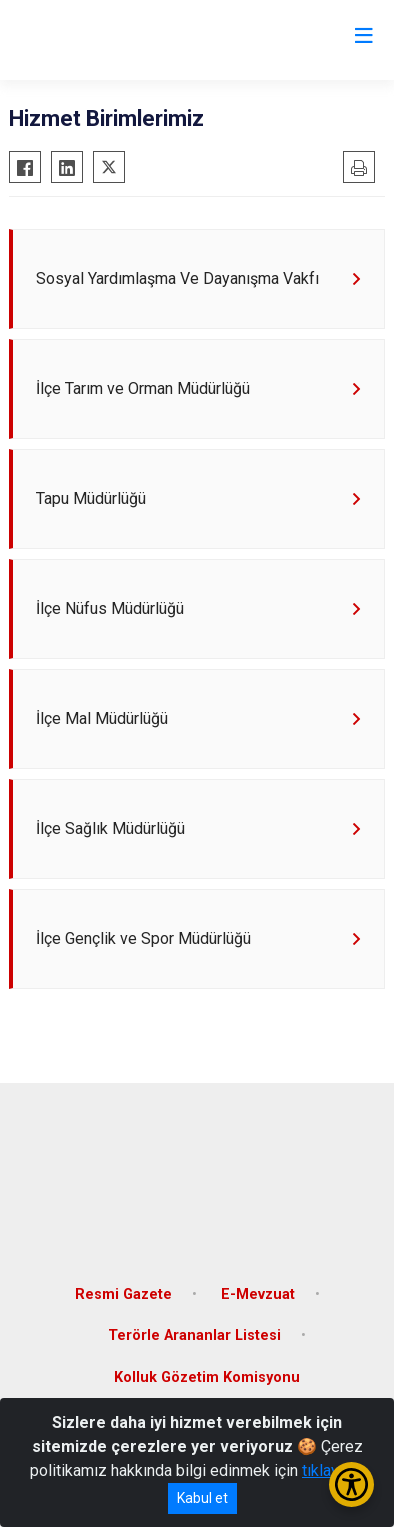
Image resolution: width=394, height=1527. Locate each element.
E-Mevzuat (258, 1294)
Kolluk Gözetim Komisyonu (207, 1377)
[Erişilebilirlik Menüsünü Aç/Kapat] (351, 1484)
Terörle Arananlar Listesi (194, 1335)
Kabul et (202, 1498)
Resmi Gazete (123, 1294)
